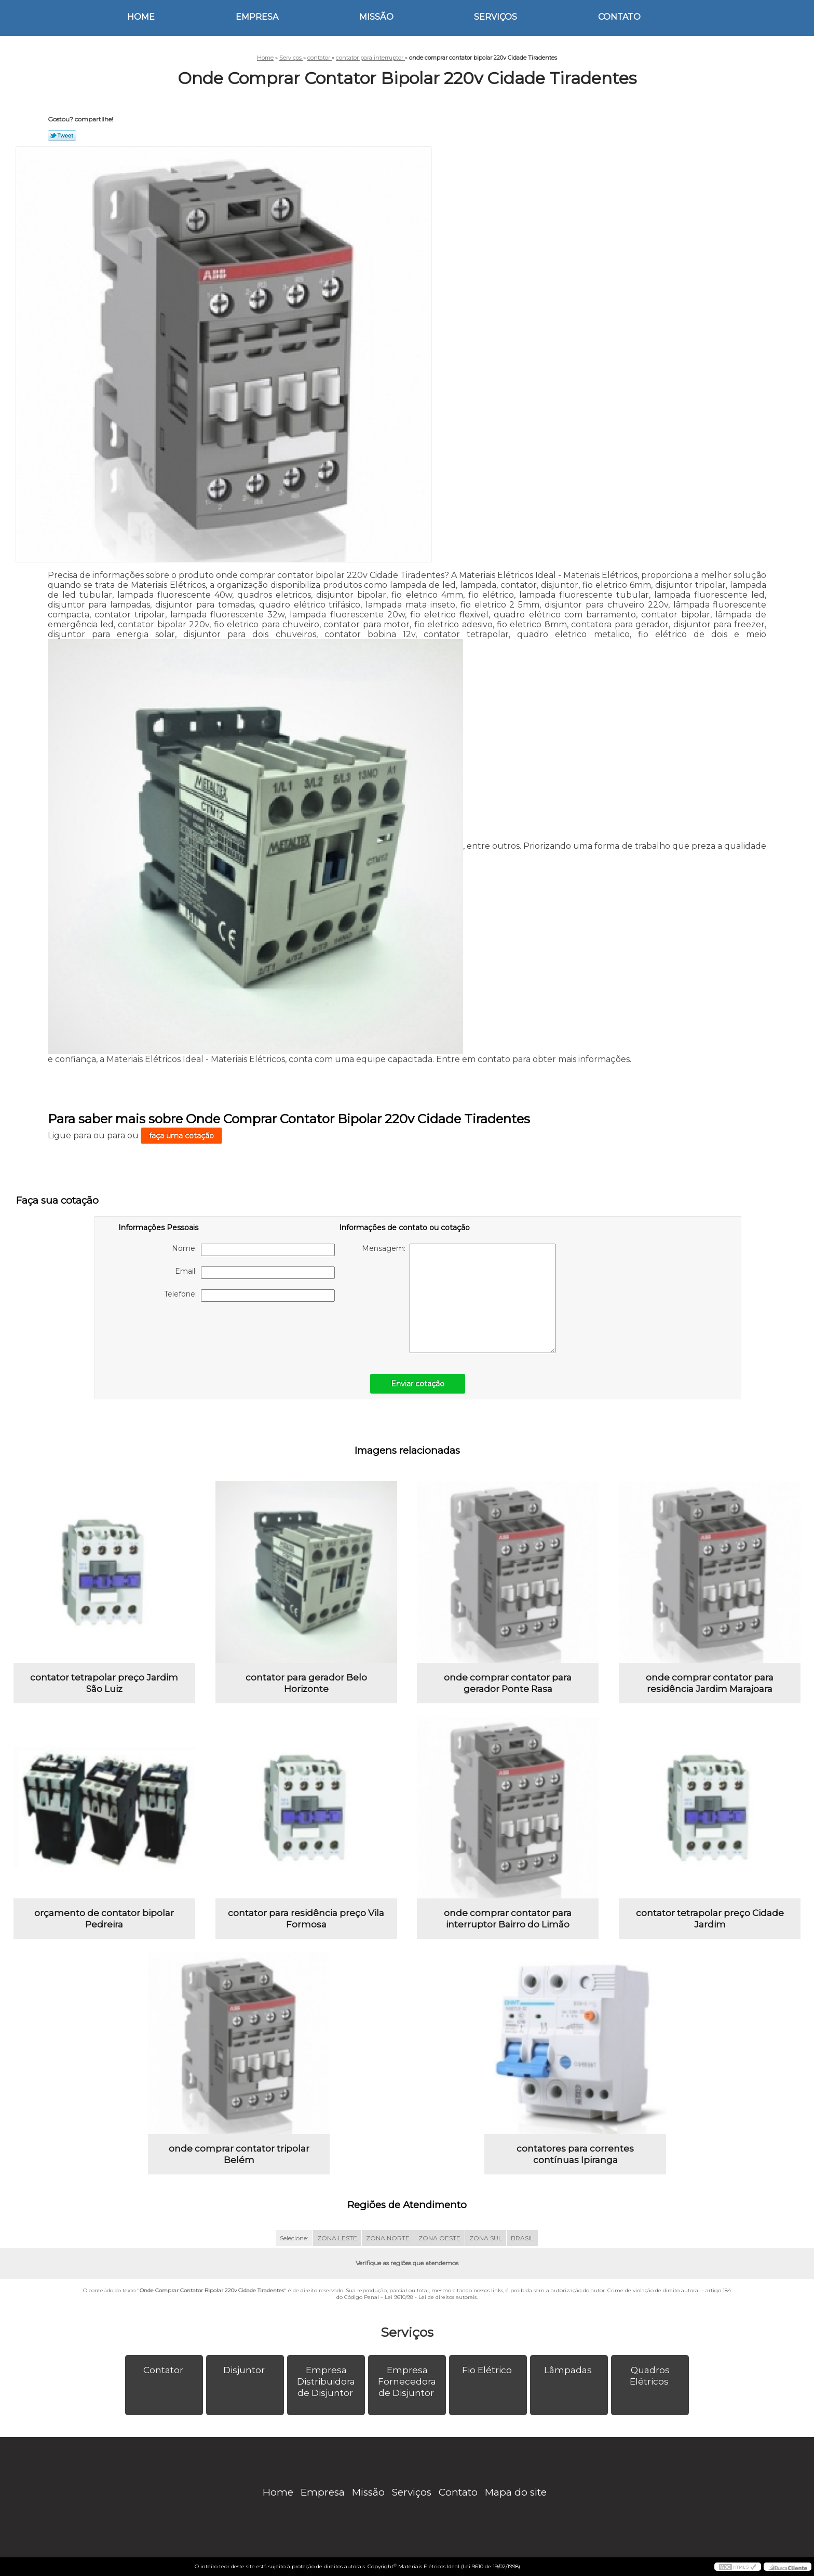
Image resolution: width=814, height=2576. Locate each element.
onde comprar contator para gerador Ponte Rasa (508, 1683)
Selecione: (294, 2238)
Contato (619, 17)
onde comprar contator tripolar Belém (239, 2154)
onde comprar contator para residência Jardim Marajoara (710, 1683)
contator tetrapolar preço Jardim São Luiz (104, 1683)
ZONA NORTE (388, 2238)
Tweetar (62, 135)
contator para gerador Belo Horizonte (306, 1683)
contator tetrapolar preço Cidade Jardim (710, 1919)
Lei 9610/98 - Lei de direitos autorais (431, 2297)
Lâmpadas (569, 2370)
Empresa (257, 17)
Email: (255, 1272)
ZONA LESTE (337, 2238)
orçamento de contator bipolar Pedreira (104, 1919)
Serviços (495, 17)
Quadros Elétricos (650, 2376)
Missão (376, 17)
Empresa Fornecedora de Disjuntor (407, 2381)
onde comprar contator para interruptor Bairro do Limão (508, 1919)
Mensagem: (458, 1298)
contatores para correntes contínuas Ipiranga (575, 2154)
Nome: (253, 1250)
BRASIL (522, 2238)
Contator (164, 2370)
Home (141, 17)
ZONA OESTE (439, 2238)
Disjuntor (245, 2370)
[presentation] (184, 1332)
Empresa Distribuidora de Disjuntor (326, 2381)
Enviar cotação (417, 1383)
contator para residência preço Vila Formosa (306, 1919)
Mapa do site (516, 2492)
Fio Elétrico (488, 2370)
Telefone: (249, 1295)
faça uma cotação (181, 1135)
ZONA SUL (485, 2238)
